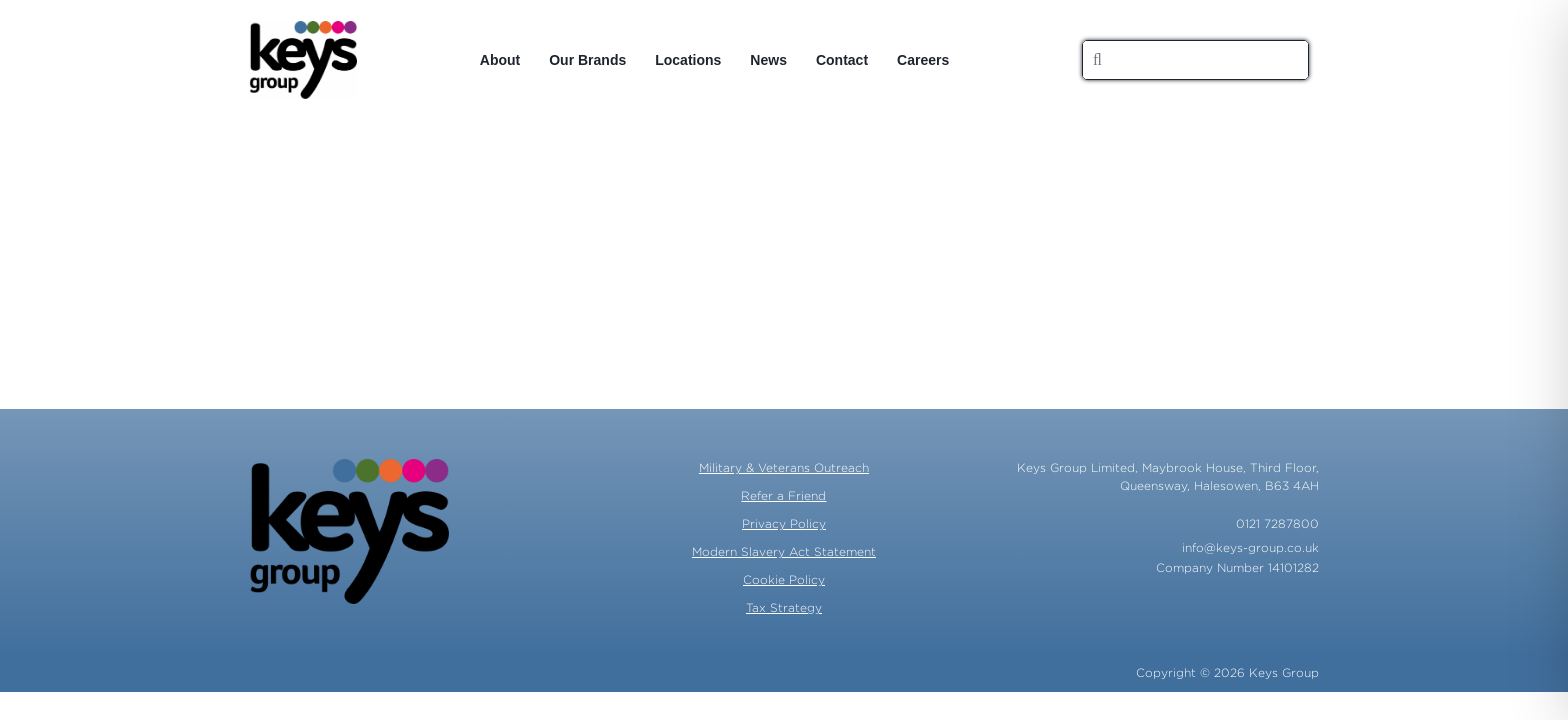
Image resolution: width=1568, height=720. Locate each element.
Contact (842, 60)
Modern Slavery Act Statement (784, 551)
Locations (688, 60)
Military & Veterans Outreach (784, 467)
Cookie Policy (784, 579)
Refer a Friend (783, 495)
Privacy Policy (784, 523)
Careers (923, 60)
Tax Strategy (784, 607)
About (500, 60)
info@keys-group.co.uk (1250, 547)
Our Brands (587, 60)
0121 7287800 (1277, 523)
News (768, 60)
